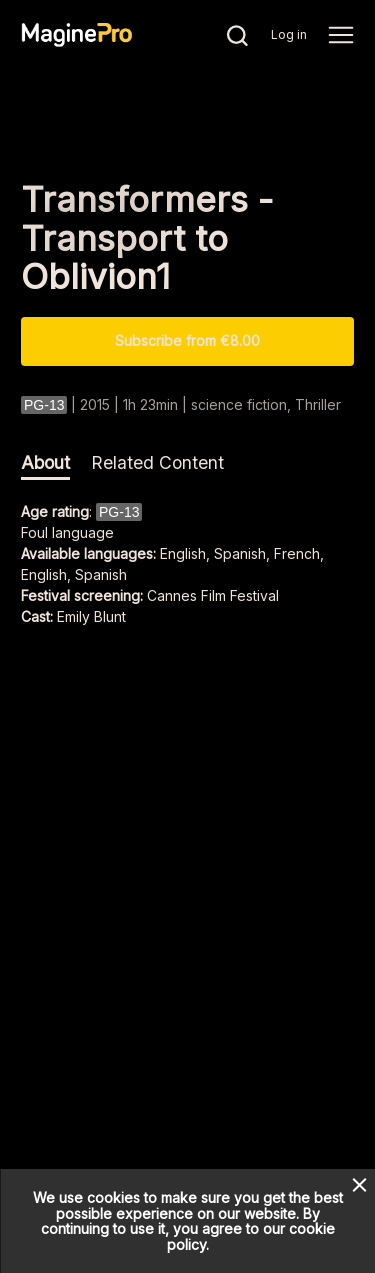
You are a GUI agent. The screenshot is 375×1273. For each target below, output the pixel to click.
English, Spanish (74, 574)
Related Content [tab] (157, 462)
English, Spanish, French (240, 553)
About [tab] (45, 462)
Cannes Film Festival (213, 595)
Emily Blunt (91, 616)
